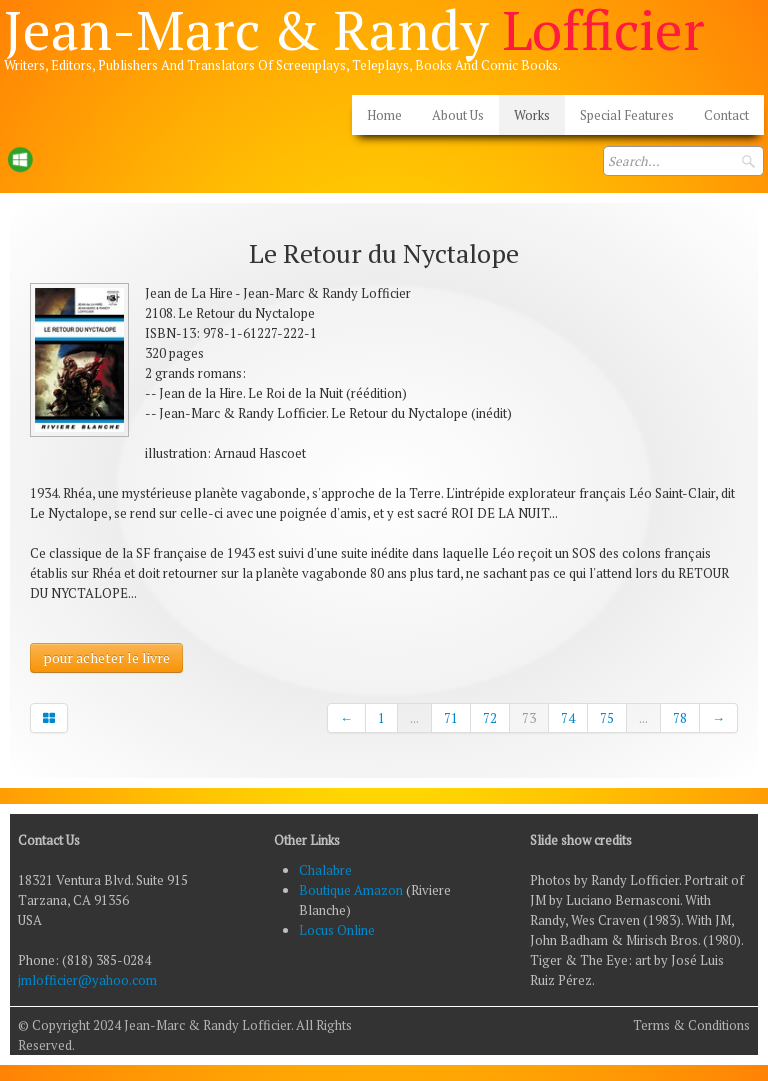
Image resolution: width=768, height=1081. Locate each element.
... (414, 718)
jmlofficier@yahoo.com (87, 980)
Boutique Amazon (352, 890)
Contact (726, 115)
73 (529, 718)
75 (607, 718)
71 (451, 718)
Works (532, 115)
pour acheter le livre (106, 657)
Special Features (627, 115)
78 (680, 718)
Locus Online (337, 930)
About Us (458, 115)
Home (384, 115)
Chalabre (325, 870)
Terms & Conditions (691, 1025)
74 (568, 718)
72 (490, 718)
